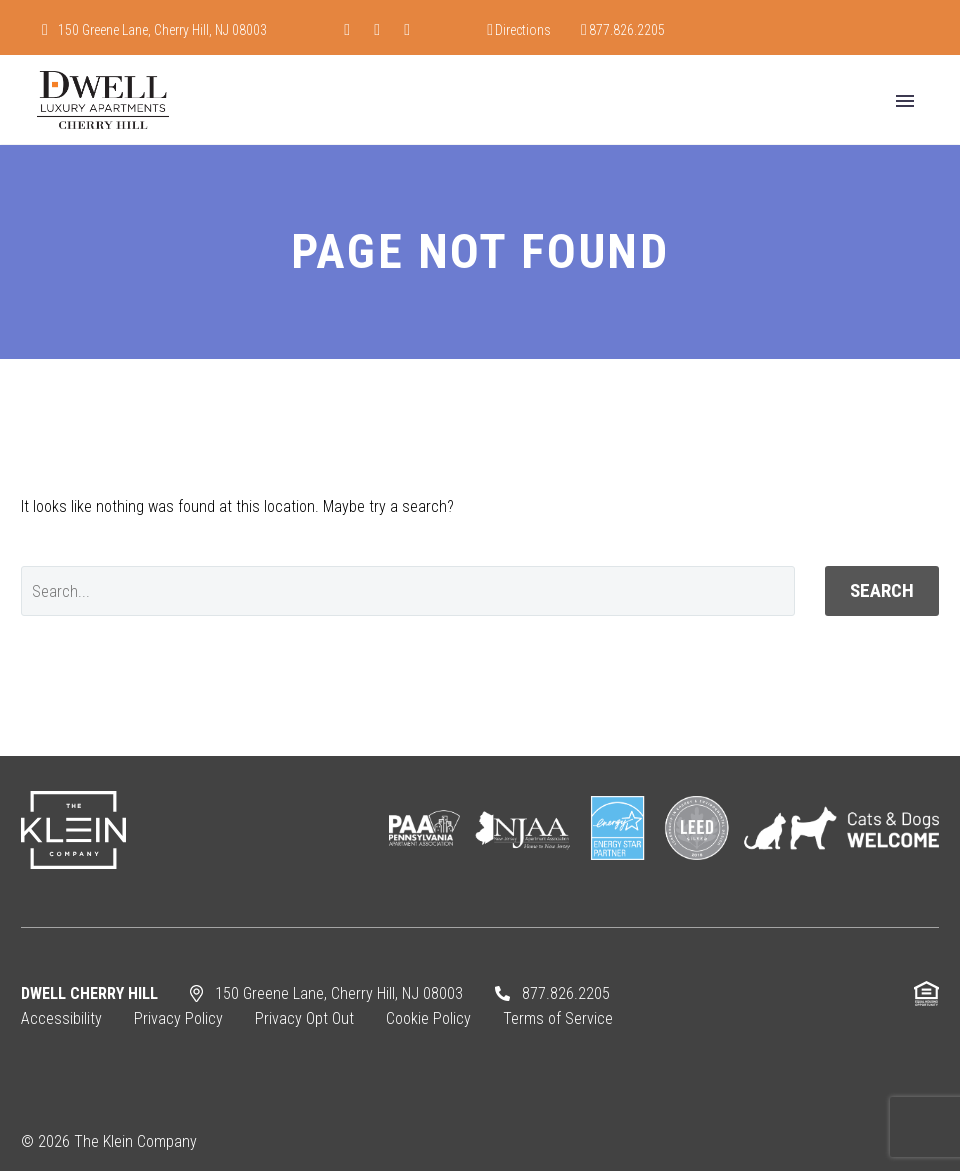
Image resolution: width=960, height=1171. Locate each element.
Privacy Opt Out (304, 1018)
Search (882, 590)
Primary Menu (905, 101)
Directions (523, 30)
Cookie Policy (428, 1018)
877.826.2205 (627, 30)
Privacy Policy (178, 1018)
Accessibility (61, 1018)
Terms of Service (558, 1018)
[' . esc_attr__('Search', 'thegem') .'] (408, 591)
